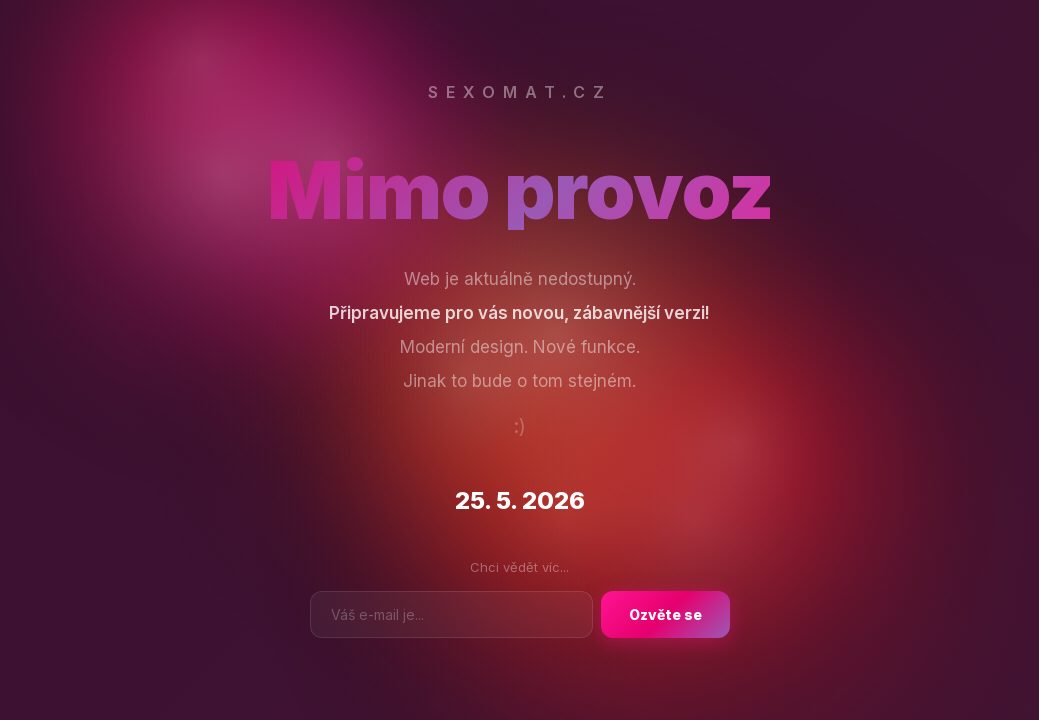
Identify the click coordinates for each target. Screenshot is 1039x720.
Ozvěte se (665, 614)
